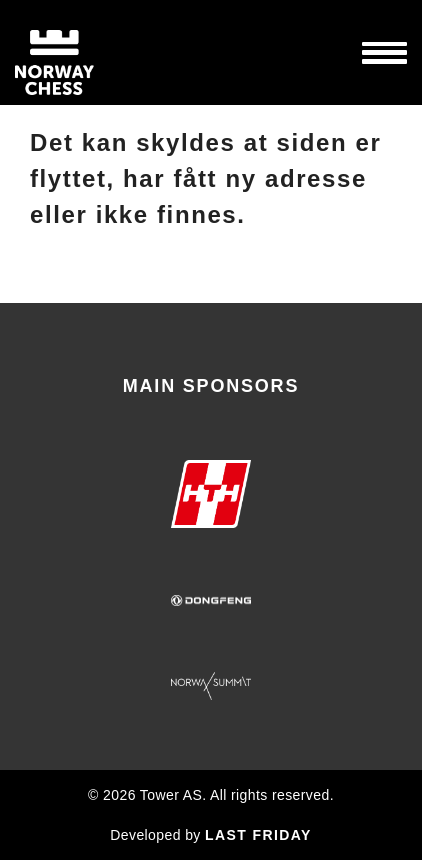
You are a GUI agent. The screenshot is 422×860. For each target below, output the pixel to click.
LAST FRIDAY (258, 835)
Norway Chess (90, 52)
